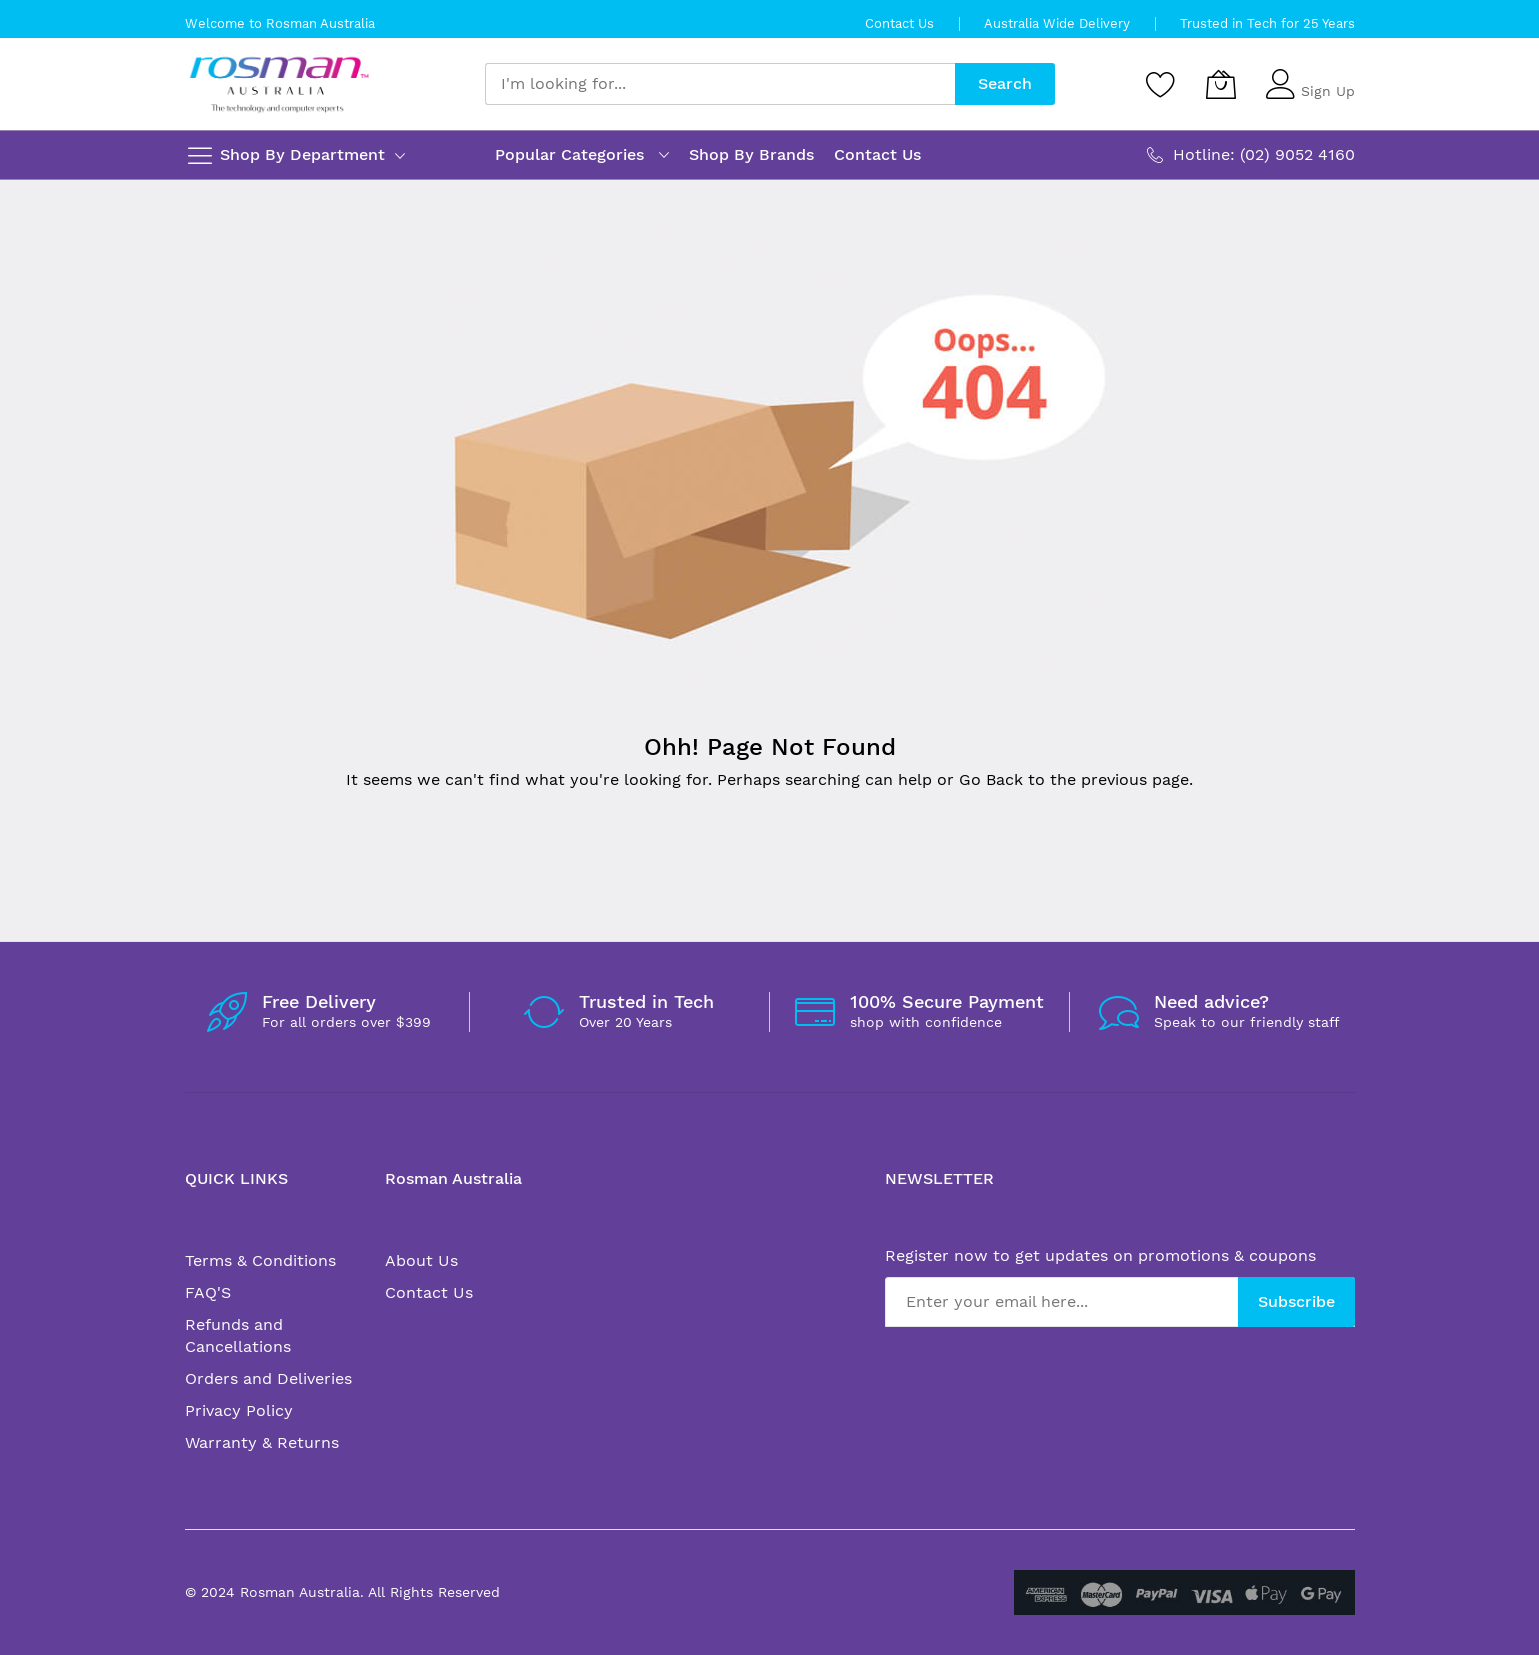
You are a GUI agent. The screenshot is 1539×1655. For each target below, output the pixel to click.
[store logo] (279, 84)
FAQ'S (208, 1292)
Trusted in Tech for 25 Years (1267, 23)
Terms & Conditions (260, 1260)
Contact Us (899, 23)
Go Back (991, 779)
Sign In (1325, 75)
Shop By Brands (751, 154)
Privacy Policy (239, 1410)
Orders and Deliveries (268, 1378)
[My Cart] (1221, 84)
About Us (421, 1260)
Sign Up (1328, 91)
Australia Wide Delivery (1057, 23)
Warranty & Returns (262, 1442)
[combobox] (720, 84)
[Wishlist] (1161, 84)
